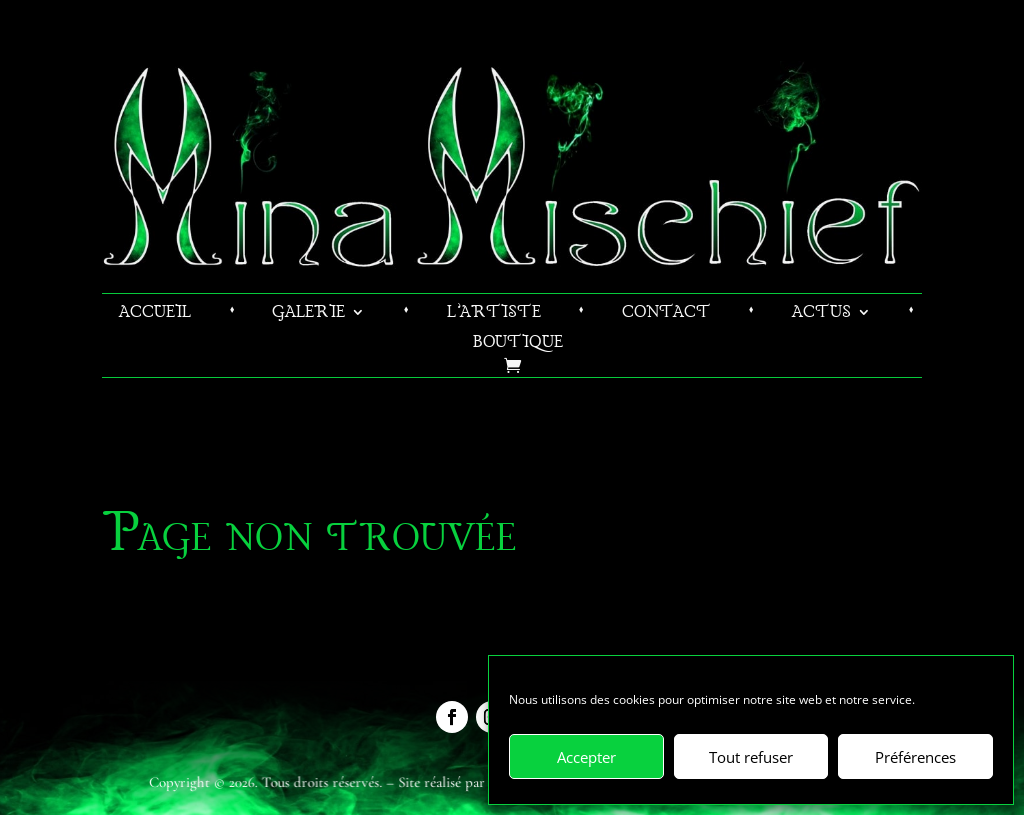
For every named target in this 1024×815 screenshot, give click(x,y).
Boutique (518, 344)
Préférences (915, 757)
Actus (821, 314)
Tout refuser (751, 757)
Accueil (155, 314)
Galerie (308, 314)
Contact (666, 314)
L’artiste (494, 314)
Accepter (586, 757)
